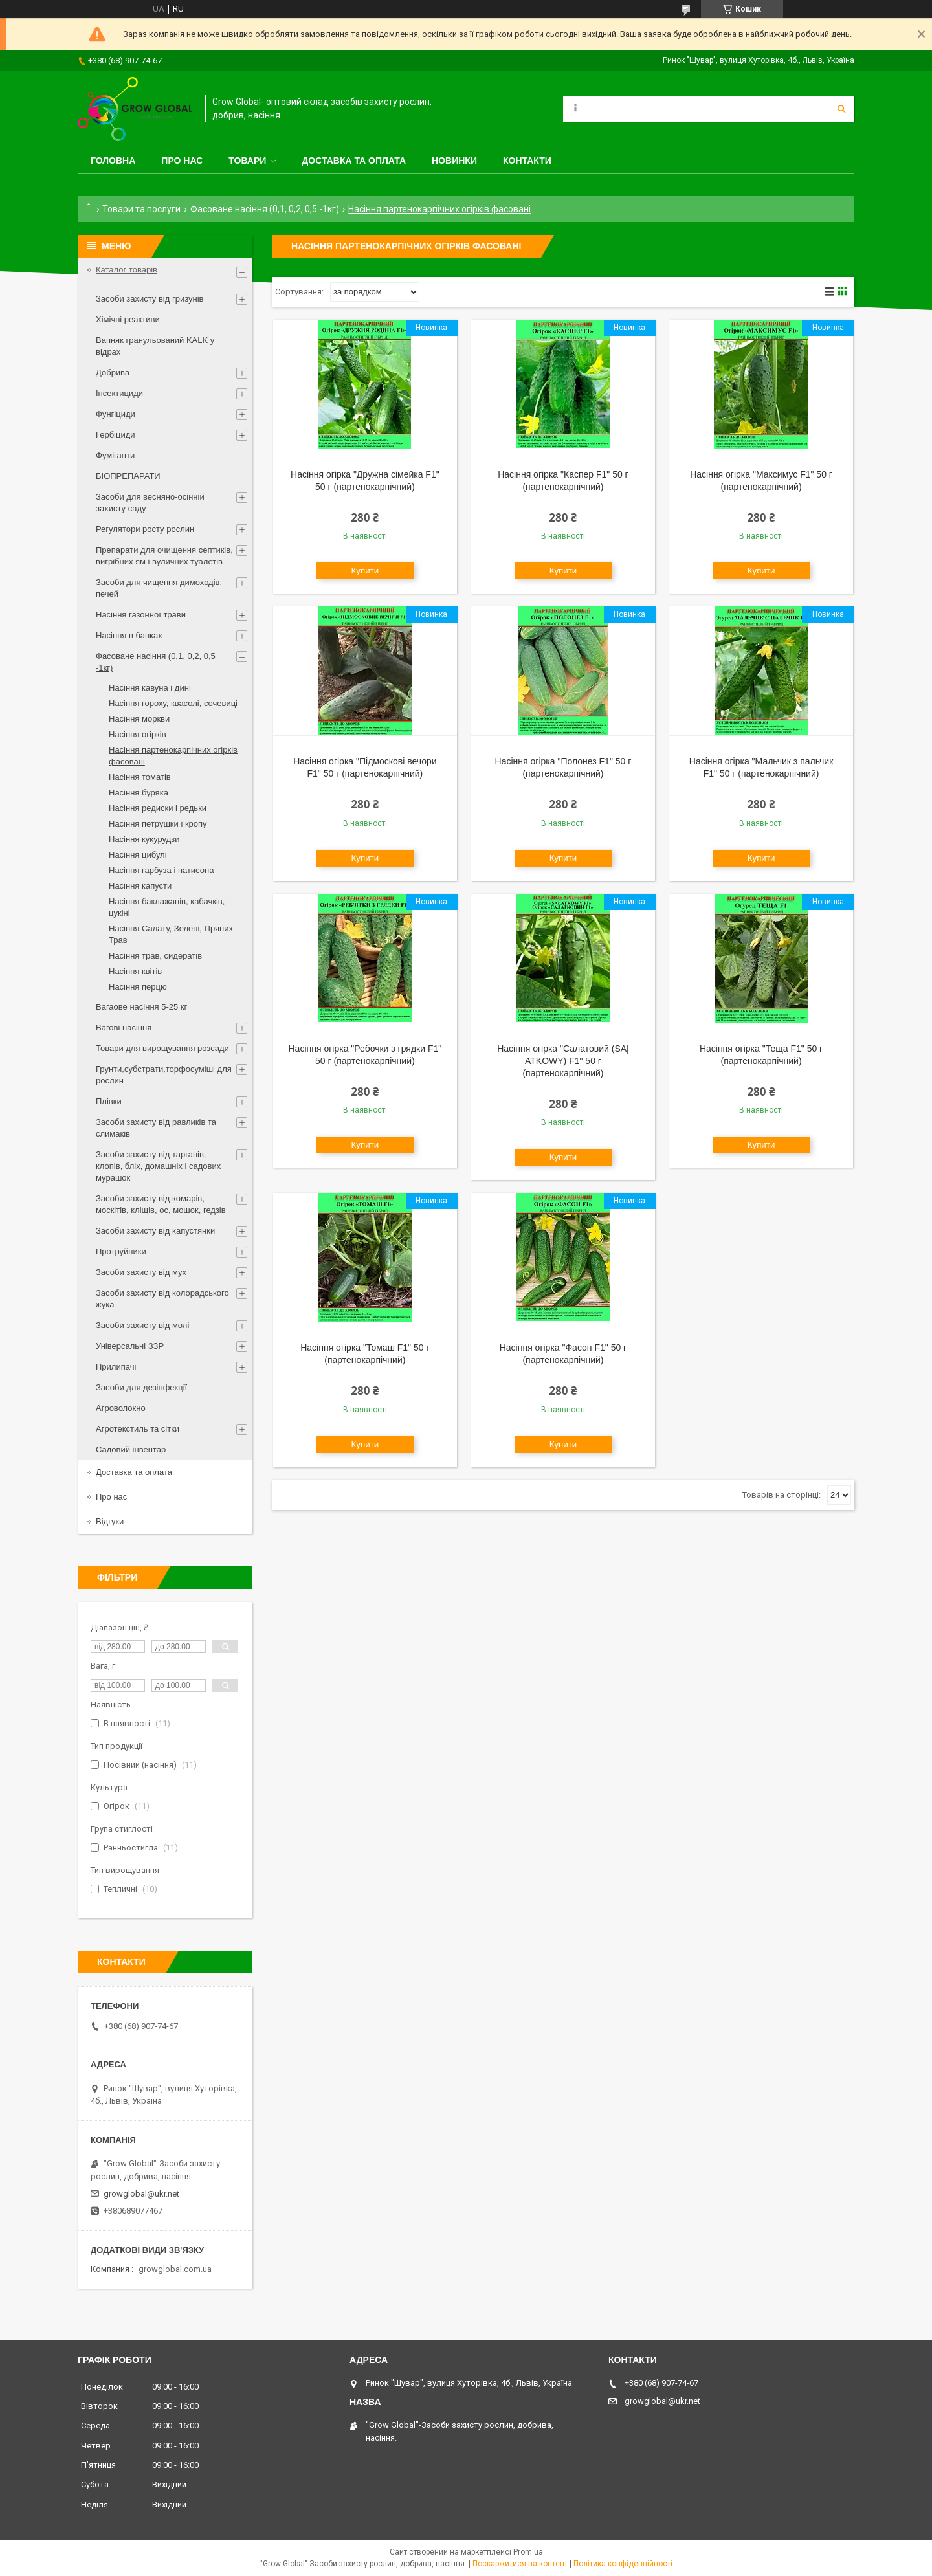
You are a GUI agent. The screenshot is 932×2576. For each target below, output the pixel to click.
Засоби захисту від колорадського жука (162, 1298)
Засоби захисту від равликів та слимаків (156, 1127)
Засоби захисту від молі (142, 1325)
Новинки (454, 160)
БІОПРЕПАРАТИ (128, 476)
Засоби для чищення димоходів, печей (159, 588)
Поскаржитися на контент (520, 2563)
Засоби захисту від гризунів (149, 299)
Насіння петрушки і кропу (158, 823)
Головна (113, 160)
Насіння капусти (140, 886)
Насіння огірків (137, 734)
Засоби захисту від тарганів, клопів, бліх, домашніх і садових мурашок (158, 1166)
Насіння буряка (138, 792)
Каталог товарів (126, 269)
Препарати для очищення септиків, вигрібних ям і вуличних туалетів (164, 555)
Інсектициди (119, 393)
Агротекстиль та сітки (137, 1429)
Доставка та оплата (354, 160)
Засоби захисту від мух (141, 1272)
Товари (247, 160)
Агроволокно (121, 1408)
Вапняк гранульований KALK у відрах (155, 346)
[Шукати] (841, 109)
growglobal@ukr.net (141, 2194)
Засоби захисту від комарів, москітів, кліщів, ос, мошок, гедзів (161, 1204)
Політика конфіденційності (622, 2563)
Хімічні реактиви (128, 319)
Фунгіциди (115, 414)
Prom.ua (528, 2552)
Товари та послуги (141, 209)
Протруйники (121, 1251)
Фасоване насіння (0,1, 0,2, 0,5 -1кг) (264, 209)
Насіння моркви (139, 719)
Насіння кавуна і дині (150, 688)
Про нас (182, 160)
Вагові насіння (123, 1027)
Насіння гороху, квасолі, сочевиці (173, 703)
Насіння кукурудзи (144, 839)
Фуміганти (115, 455)
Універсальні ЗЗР (130, 1346)
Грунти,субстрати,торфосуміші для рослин (164, 1074)
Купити (365, 570)
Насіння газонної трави (141, 614)
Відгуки (110, 1521)
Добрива (112, 372)
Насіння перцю (138, 987)
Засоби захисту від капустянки (155, 1231)
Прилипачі (116, 1366)
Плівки (109, 1101)
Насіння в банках (129, 635)
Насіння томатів (140, 777)
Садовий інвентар (131, 1449)
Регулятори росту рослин (145, 529)
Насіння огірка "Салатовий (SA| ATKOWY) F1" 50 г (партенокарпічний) (563, 1060)
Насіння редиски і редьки (157, 808)
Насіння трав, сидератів (155, 955)
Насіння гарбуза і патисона (161, 870)
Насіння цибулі (138, 855)
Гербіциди (115, 434)
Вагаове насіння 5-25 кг (141, 1007)
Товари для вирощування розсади (162, 1048)
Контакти (527, 160)
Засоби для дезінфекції (141, 1387)
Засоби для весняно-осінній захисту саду (150, 502)
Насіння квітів (135, 971)
